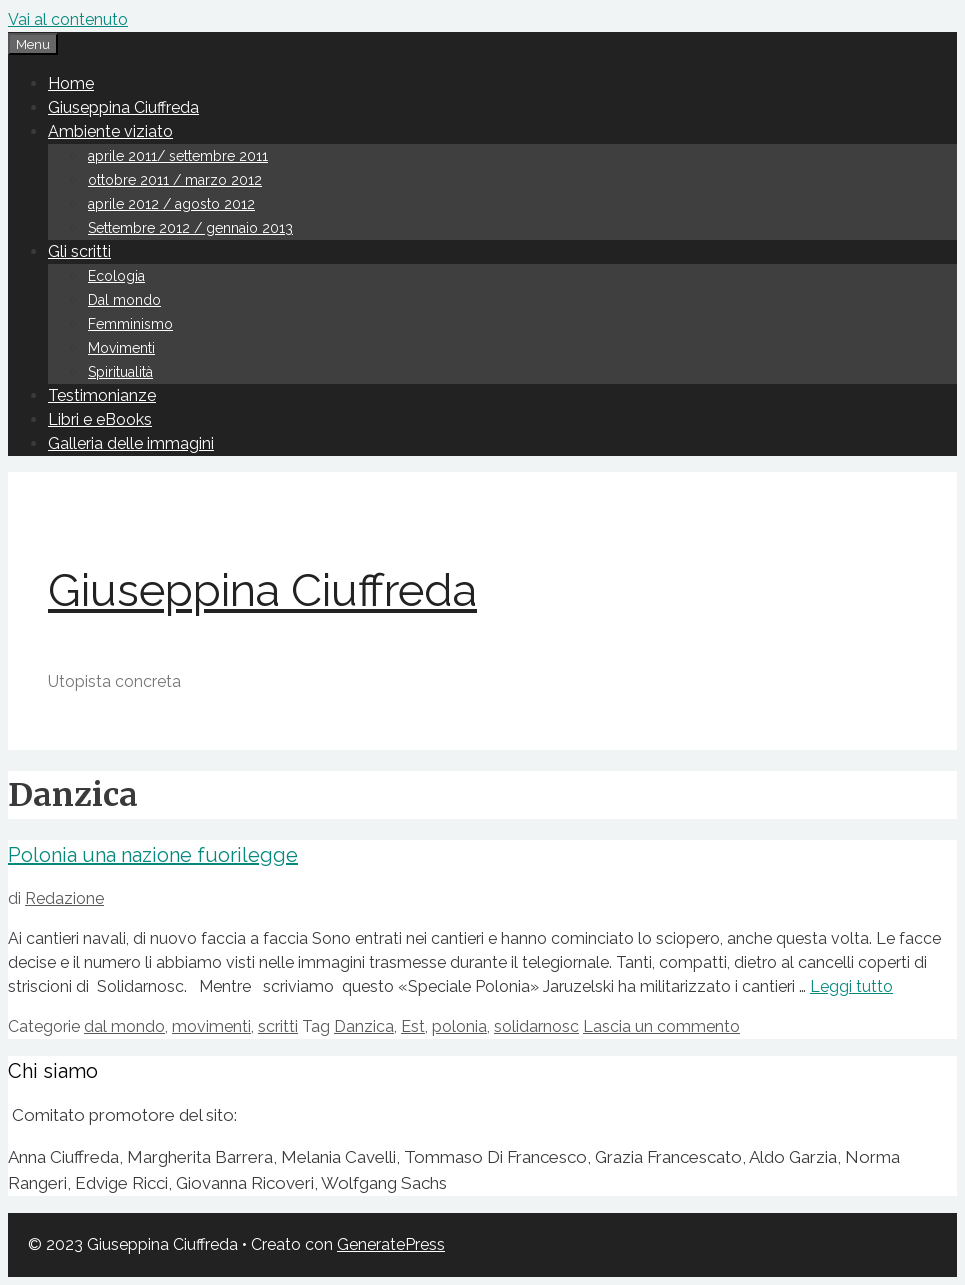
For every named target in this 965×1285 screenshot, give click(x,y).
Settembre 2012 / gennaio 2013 (190, 228)
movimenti (211, 1026)
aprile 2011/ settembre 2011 (178, 156)
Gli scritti (79, 251)
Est (413, 1026)
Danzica (364, 1026)
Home (71, 83)
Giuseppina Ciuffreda (123, 107)
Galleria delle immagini (131, 443)
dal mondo (124, 1026)
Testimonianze (102, 395)
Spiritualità (120, 372)
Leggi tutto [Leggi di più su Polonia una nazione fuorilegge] (851, 986)
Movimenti (121, 348)
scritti (278, 1026)
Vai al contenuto (68, 19)
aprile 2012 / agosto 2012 (171, 204)
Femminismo (130, 324)
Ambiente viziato (110, 131)
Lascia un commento (661, 1026)
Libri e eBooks (100, 419)
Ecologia (116, 276)
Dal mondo (124, 300)
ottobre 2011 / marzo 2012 (175, 180)
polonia (459, 1026)
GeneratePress (391, 1244)
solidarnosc (536, 1026)
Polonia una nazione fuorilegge (153, 855)
